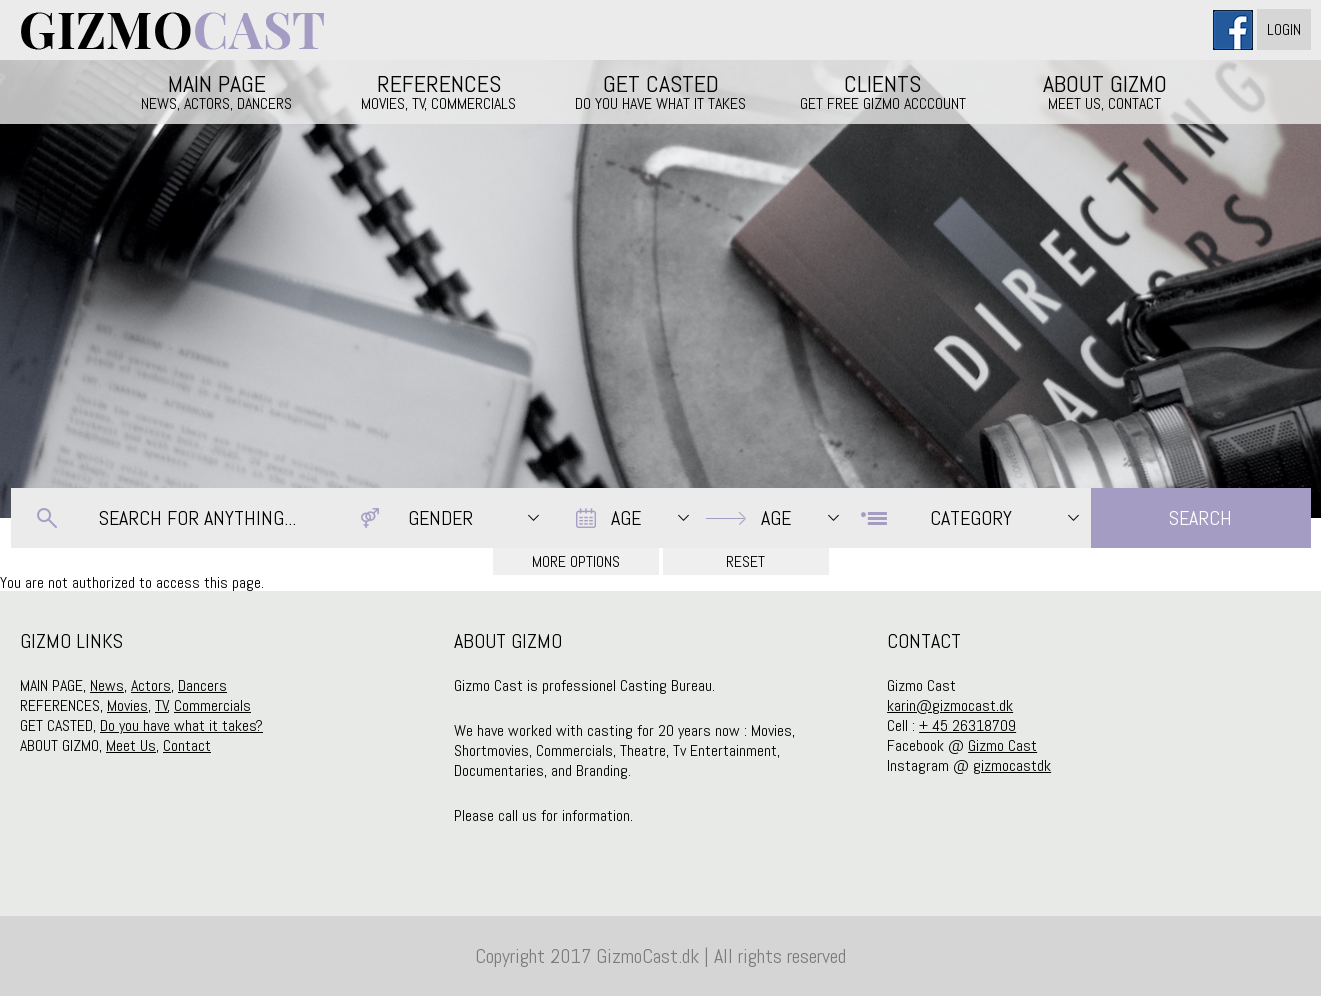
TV (161, 705)
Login (1284, 29)
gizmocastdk (1012, 765)
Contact (187, 745)
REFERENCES (439, 91)
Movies (127, 705)
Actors (151, 685)
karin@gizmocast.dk (950, 705)
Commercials (212, 705)
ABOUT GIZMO (1105, 91)
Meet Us (131, 745)
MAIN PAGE (217, 91)
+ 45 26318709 (967, 725)
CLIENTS (883, 91)
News (107, 685)
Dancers (202, 685)
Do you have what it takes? (181, 725)
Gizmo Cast (1002, 745)
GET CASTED (661, 91)
